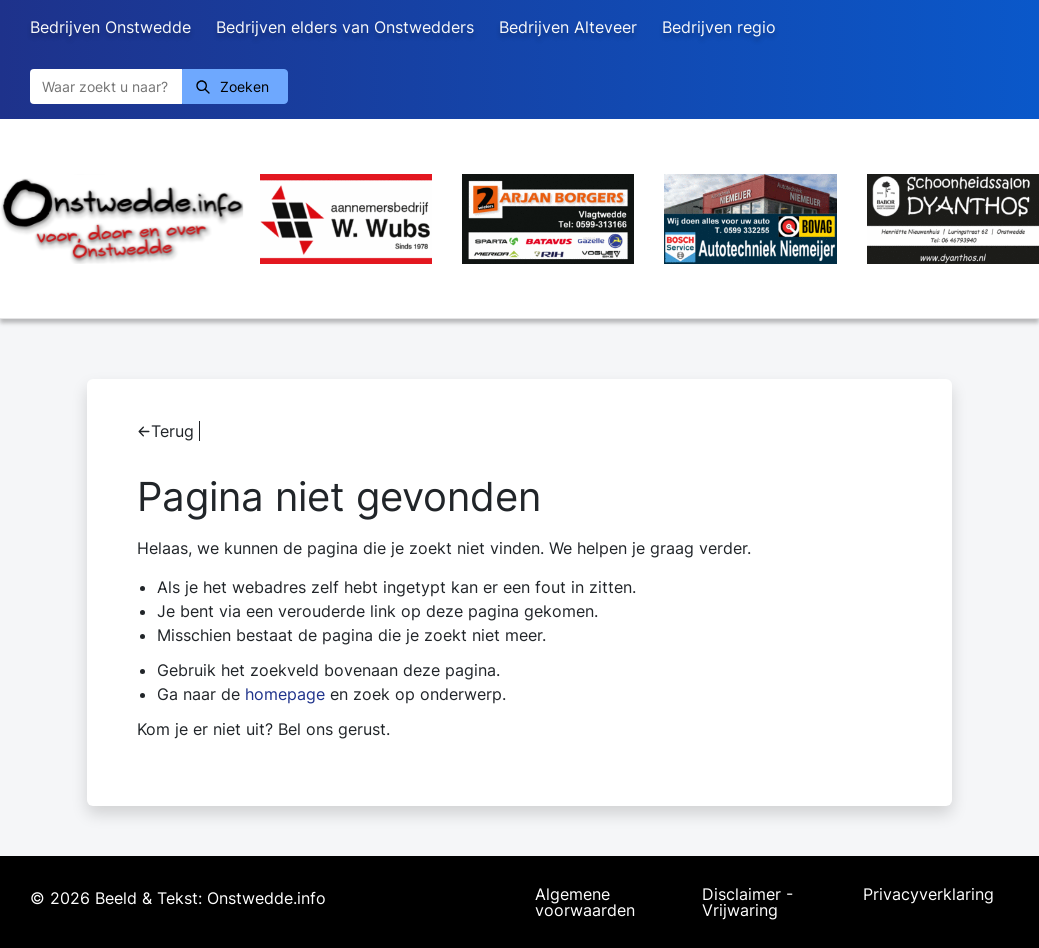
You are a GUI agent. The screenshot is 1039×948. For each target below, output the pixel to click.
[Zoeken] (106, 86)
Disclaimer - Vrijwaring (747, 902)
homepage (285, 694)
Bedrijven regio (719, 27)
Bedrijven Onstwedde (110, 27)
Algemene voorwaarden (585, 902)
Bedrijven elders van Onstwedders (345, 27)
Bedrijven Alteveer (568, 27)
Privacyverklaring (928, 895)
